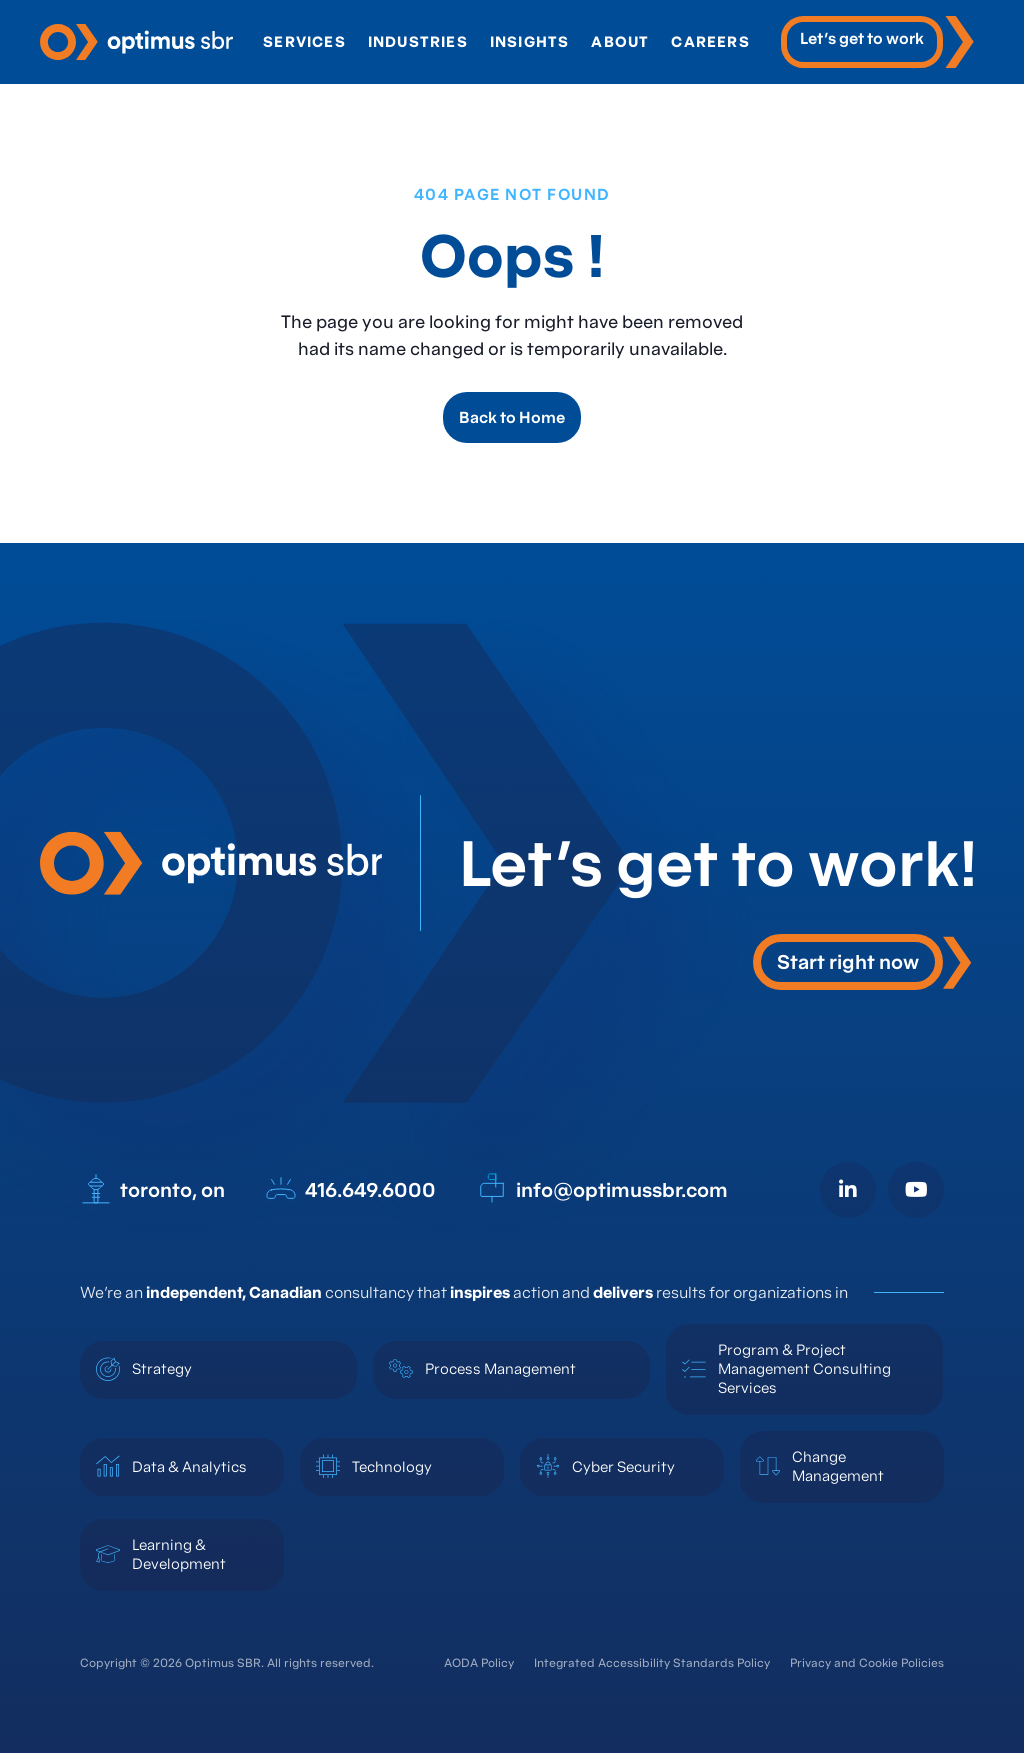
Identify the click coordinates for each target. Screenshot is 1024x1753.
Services (307, 41)
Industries (421, 41)
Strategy (162, 1368)
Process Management (500, 1368)
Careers (713, 41)
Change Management (838, 1466)
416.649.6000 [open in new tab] (350, 1189)
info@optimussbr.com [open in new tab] (602, 1189)
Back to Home (512, 417)
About (623, 41)
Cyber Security (623, 1466)
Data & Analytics (189, 1466)
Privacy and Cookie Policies (867, 1662)
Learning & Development (179, 1554)
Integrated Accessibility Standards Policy (652, 1662)
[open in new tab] (880, 42)
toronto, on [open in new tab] (152, 1189)
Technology (392, 1466)
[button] (862, 962)
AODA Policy (479, 1662)
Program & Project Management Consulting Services (804, 1368)
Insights (533, 41)
